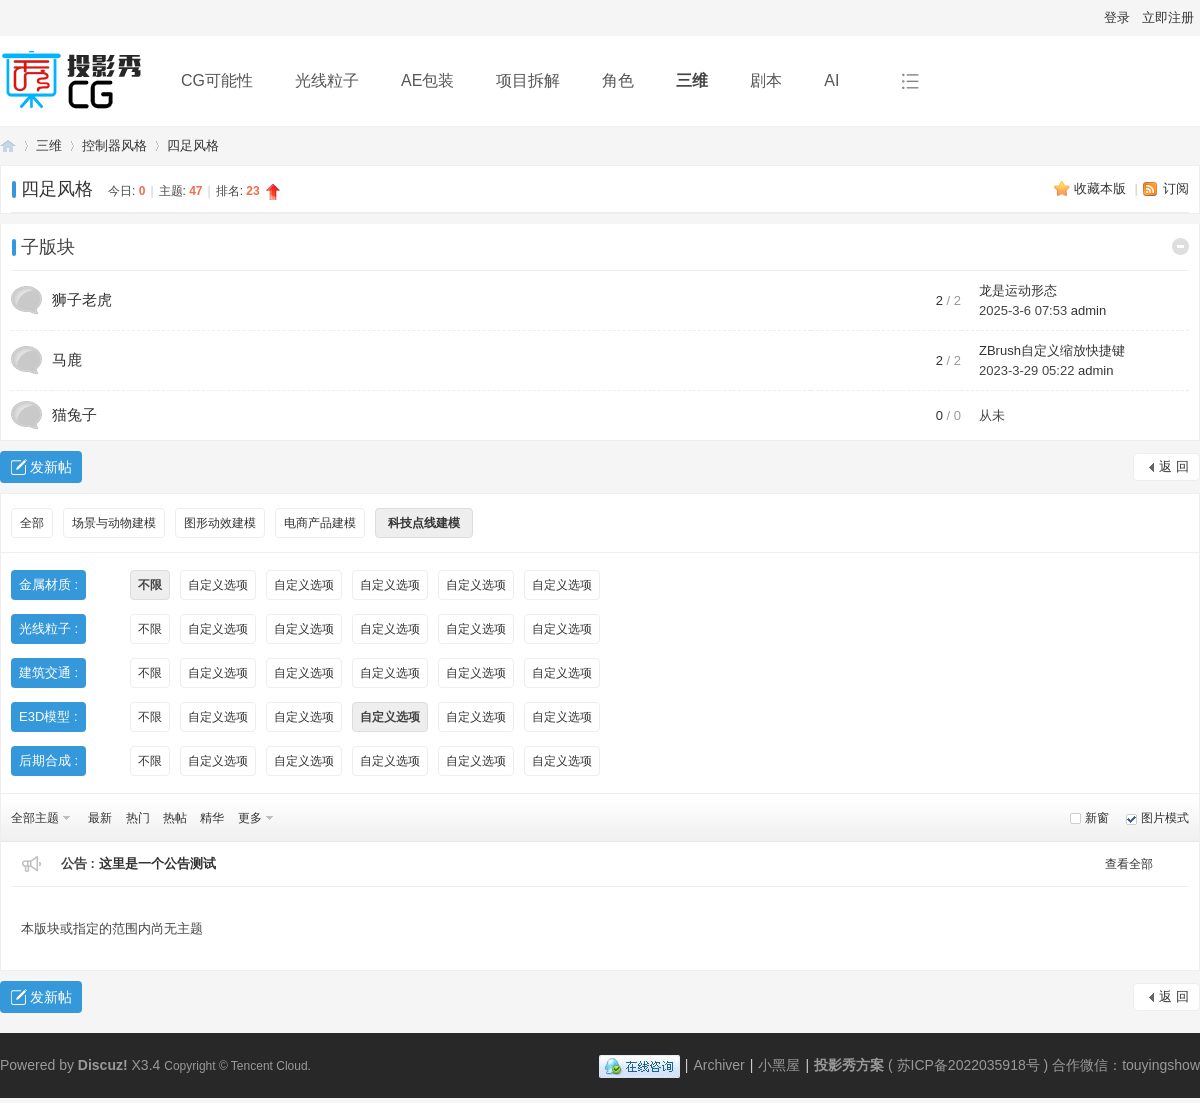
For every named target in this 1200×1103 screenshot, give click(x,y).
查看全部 (1129, 864)
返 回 (1174, 466)
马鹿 (67, 359)
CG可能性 (217, 80)
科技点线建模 (424, 523)
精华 (212, 818)
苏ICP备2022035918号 (968, 1065)
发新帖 (51, 467)
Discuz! (103, 1065)
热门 (138, 818)
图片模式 (1165, 818)
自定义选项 (218, 585)
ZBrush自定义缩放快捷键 (1052, 350)
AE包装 (427, 80)
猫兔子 (74, 414)
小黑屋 (779, 1065)
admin (1088, 310)
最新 (100, 818)
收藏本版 (1102, 188)
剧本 (766, 80)
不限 (150, 585)
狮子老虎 (82, 299)
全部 (32, 523)
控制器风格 (114, 145)
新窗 (1097, 818)
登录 (1117, 17)
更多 (250, 818)
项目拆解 (528, 80)
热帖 (175, 818)
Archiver (718, 1065)
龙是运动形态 (1018, 290)
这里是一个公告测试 (157, 863)
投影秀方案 (8, 145)
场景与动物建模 (114, 523)
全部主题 (35, 818)
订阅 (1176, 188)
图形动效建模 (220, 523)
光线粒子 (327, 80)
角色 (618, 80)
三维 (692, 80)
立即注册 (1168, 17)
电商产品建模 (320, 523)
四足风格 (193, 145)
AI (831, 80)
